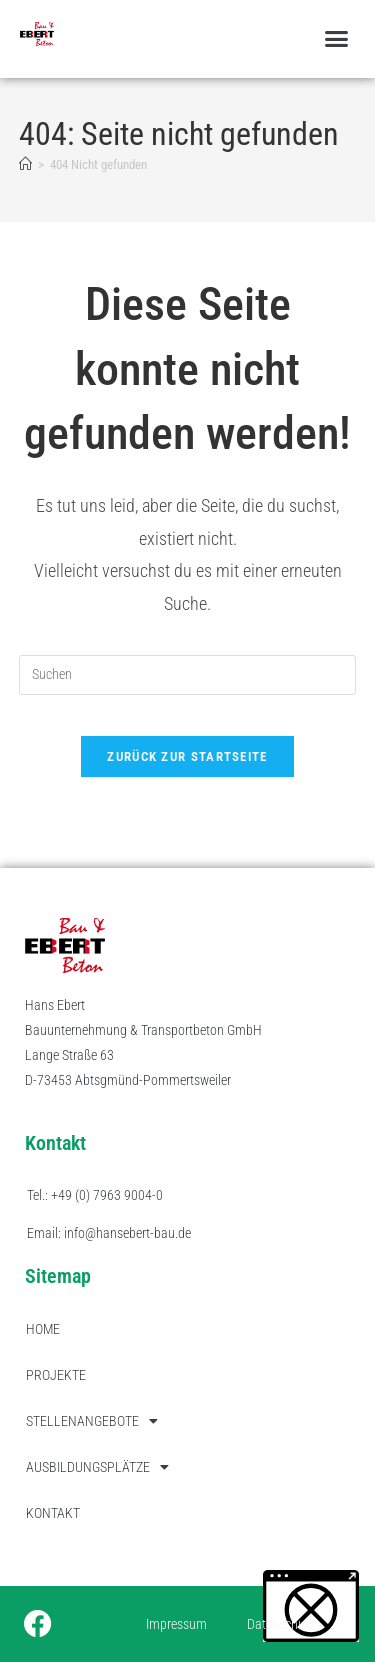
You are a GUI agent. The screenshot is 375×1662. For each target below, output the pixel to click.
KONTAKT (53, 1513)
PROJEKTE (56, 1375)
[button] (337, 39)
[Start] (25, 164)
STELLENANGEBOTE (92, 1421)
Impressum (176, 1624)
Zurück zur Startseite (187, 756)
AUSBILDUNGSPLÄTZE (97, 1467)
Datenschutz (281, 1624)
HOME (43, 1329)
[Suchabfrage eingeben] (188, 675)
